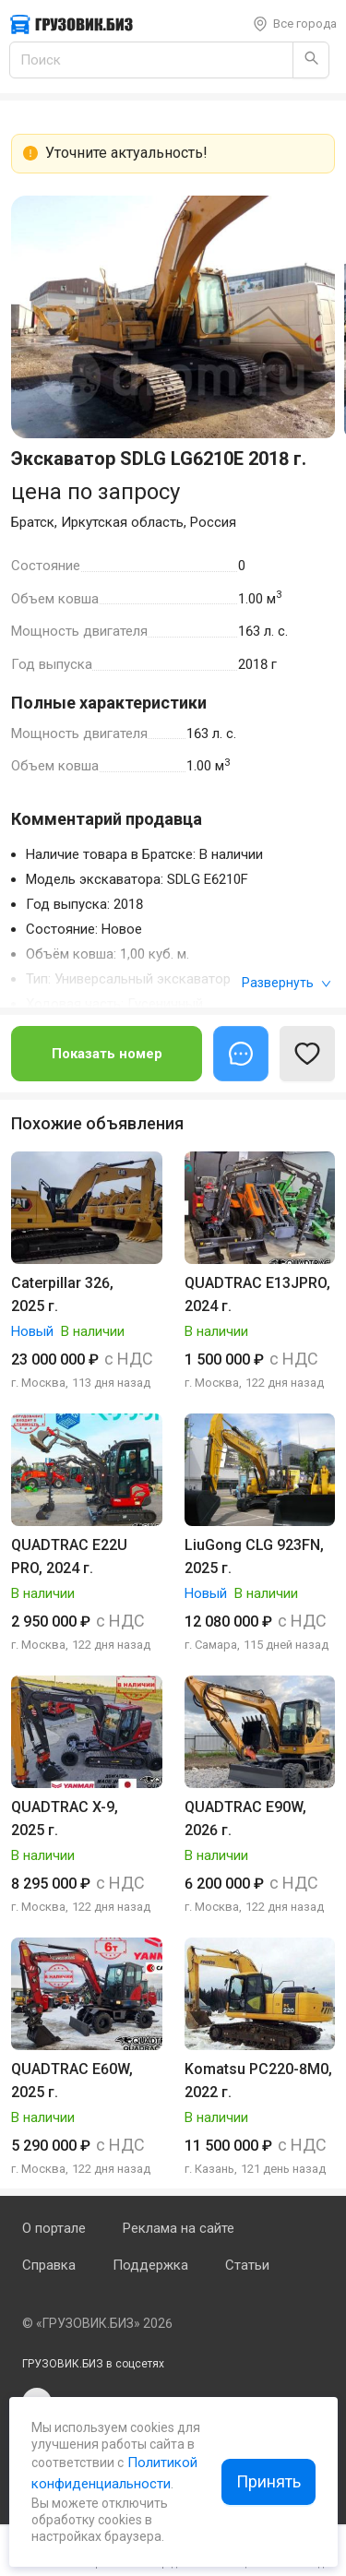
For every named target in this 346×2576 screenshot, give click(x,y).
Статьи (247, 2265)
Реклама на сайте (178, 2228)
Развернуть (286, 982)
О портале (54, 2228)
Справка (49, 2265)
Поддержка (150, 2265)
